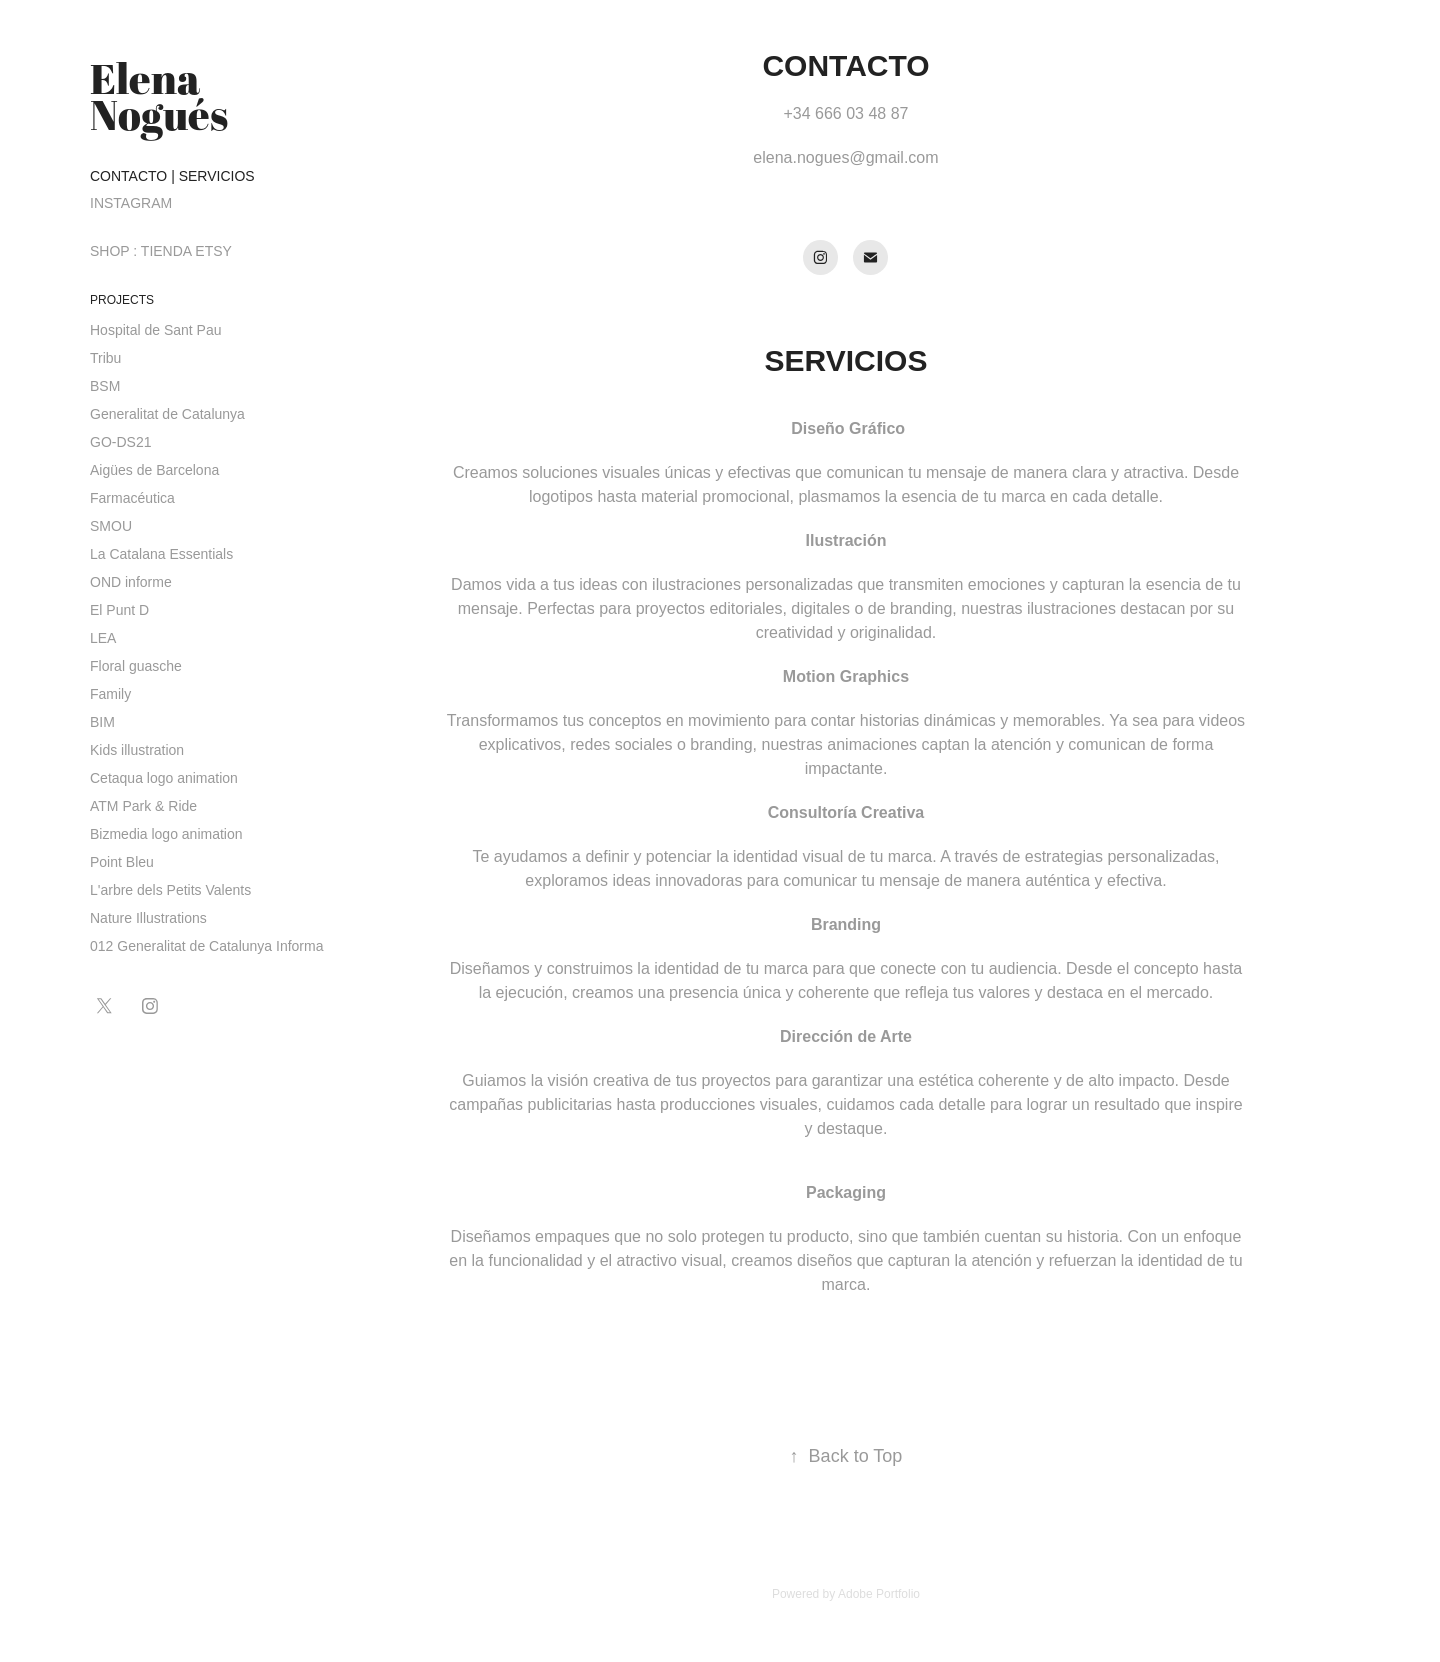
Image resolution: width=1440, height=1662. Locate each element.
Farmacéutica (132, 498)
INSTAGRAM (131, 203)
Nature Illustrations (148, 918)
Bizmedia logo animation (166, 834)
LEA (103, 638)
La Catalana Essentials (161, 554)
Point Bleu (122, 862)
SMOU (111, 526)
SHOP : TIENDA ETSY (161, 251)
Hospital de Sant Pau (156, 330)
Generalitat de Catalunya (167, 414)
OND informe (131, 582)
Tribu (105, 358)
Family (110, 694)
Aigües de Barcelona (154, 470)
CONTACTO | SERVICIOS (172, 176)
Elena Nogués (159, 96)
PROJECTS (122, 300)
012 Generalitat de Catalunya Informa (206, 946)
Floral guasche (136, 666)
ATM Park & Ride (143, 806)
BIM (102, 722)
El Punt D (119, 610)
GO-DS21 (120, 442)
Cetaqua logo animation (164, 778)
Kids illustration (137, 750)
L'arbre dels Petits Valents (170, 890)
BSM (105, 386)
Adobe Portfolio (879, 1594)
